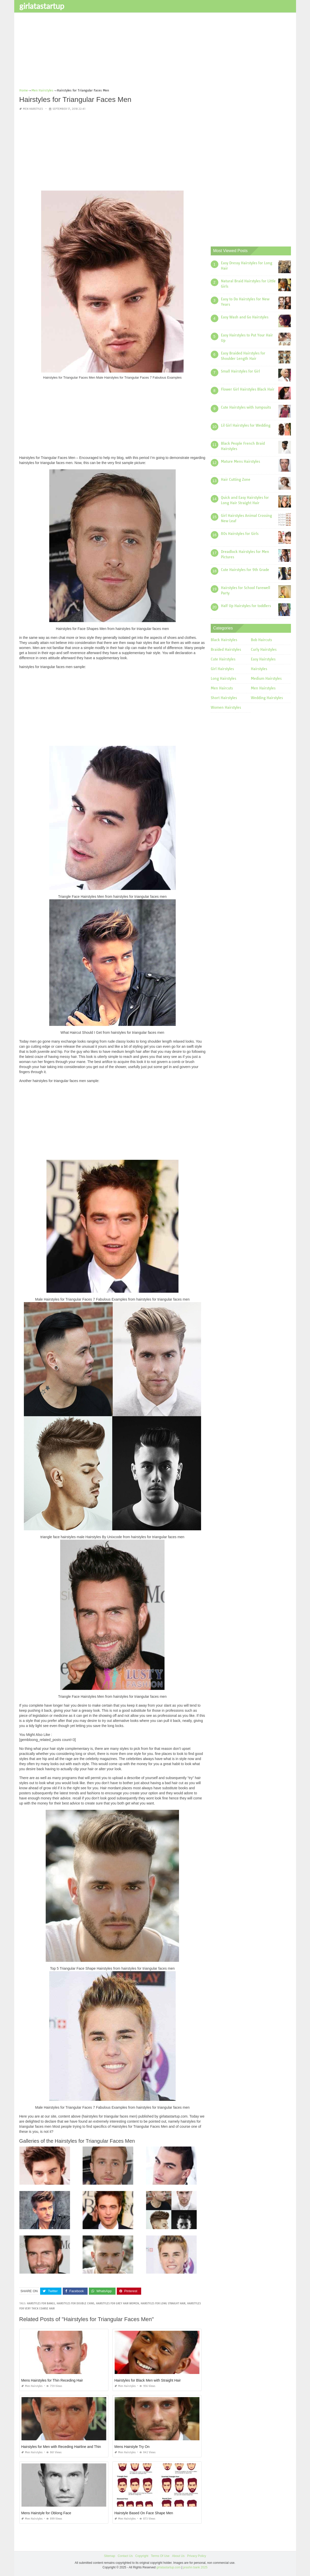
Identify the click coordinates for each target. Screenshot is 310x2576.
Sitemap (109, 2556)
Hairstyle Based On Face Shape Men (144, 2513)
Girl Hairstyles (222, 669)
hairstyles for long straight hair (163, 2303)
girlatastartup (41, 5)
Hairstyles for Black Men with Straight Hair (148, 2380)
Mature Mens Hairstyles (240, 461)
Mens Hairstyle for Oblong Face (46, 2513)
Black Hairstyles (224, 640)
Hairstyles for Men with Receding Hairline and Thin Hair (65, 2447)
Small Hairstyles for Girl (240, 371)
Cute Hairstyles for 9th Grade (245, 569)
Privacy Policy (196, 2556)
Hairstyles (259, 669)
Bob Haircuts (261, 640)
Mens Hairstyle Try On (132, 2447)
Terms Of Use (160, 2556)
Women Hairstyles (226, 707)
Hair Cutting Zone (235, 479)
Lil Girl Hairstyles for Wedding (245, 425)
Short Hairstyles (224, 698)
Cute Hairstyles (223, 659)
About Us (178, 2556)
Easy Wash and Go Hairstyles (244, 317)
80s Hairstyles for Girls (239, 533)
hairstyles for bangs (41, 2303)
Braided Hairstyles (226, 649)
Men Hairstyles (33, 109)
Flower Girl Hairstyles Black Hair (247, 389)
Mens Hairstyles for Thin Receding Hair (52, 2380)
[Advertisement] (155, 52)
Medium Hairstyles (266, 678)
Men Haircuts (222, 688)
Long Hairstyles (223, 678)
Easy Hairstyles (263, 659)
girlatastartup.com (168, 2567)
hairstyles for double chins (75, 2303)
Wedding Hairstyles (267, 698)
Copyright (141, 2556)
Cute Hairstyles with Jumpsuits (246, 407)
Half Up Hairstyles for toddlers (246, 606)
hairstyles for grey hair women (117, 2303)
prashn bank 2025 (195, 2567)
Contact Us (125, 2556)
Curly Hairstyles (263, 649)
